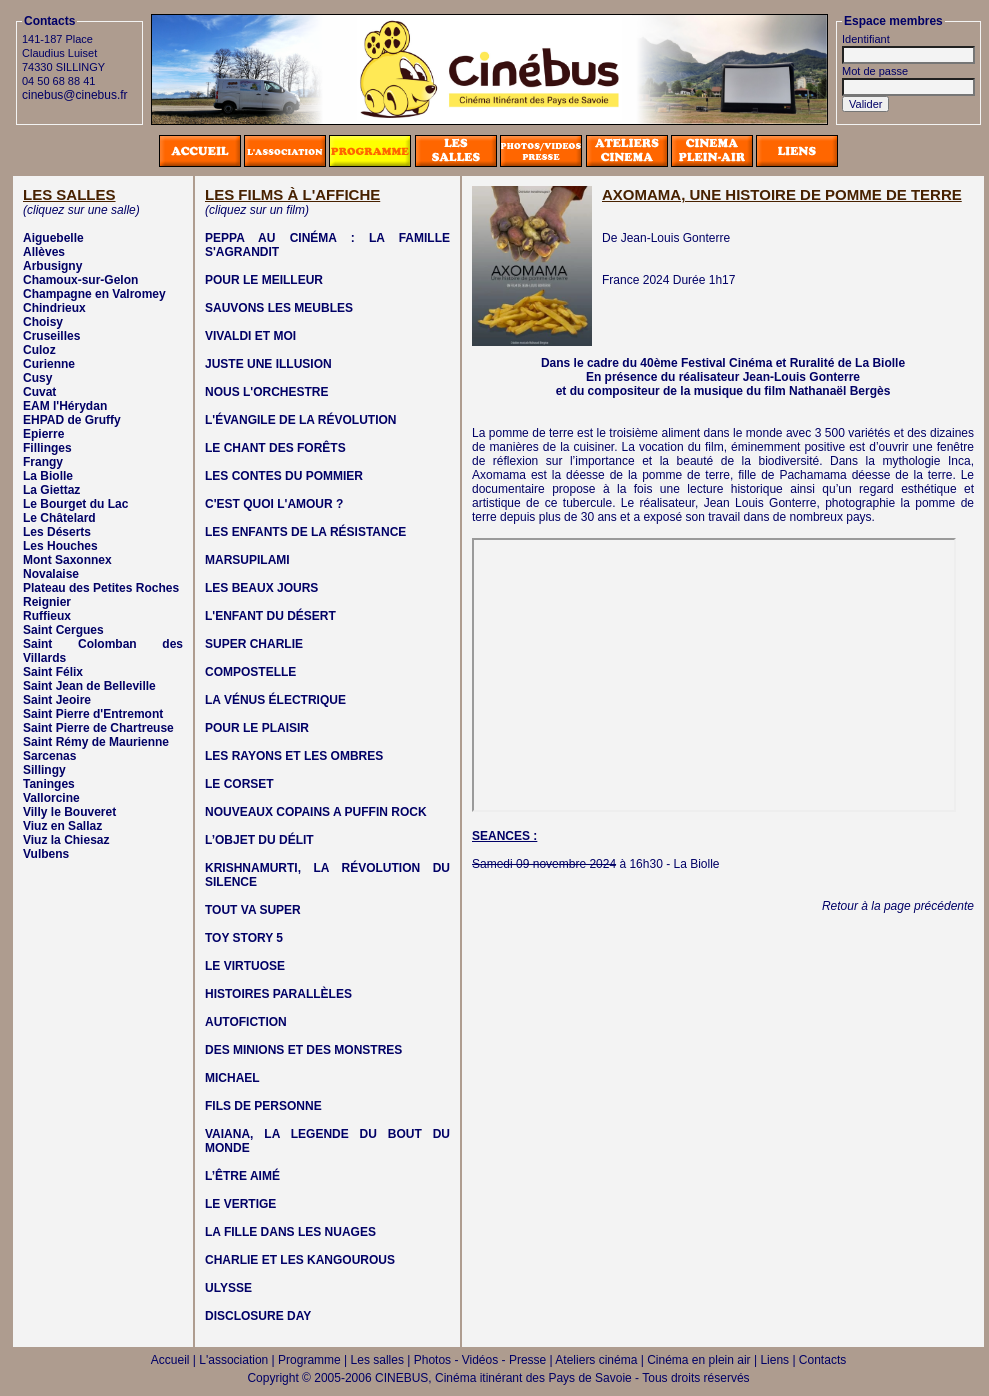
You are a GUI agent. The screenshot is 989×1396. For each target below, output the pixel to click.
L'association (233, 1360)
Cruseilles (51, 336)
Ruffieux (47, 616)
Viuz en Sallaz (62, 826)
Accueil (170, 1360)
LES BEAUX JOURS (261, 588)
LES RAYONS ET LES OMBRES (294, 756)
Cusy (37, 378)
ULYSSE (228, 1288)
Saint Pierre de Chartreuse (98, 728)
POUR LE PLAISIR (257, 728)
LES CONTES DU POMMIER (284, 476)
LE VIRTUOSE (245, 966)
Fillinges (47, 448)
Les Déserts (57, 532)
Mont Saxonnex (67, 560)
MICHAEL (232, 1078)
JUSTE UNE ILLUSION (268, 364)
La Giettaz (51, 490)
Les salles (377, 1360)
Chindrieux (54, 308)
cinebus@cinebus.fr (75, 95)
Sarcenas (49, 756)
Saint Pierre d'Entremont (93, 714)
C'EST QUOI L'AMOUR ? (274, 504)
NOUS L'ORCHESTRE (267, 392)
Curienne (49, 364)
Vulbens (46, 854)
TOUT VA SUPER (253, 910)
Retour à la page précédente (898, 906)
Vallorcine (51, 798)
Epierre (43, 434)
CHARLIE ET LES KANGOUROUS (300, 1260)
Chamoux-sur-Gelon (80, 280)
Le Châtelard (59, 518)
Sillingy (44, 770)
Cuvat (39, 392)
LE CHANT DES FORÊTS (275, 448)
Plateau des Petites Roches (101, 588)
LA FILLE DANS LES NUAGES (290, 1232)
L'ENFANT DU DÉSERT (270, 616)
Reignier (47, 602)
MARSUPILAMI (247, 560)
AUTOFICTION (246, 1022)
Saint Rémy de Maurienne (96, 742)
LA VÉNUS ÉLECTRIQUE (275, 700)
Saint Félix (53, 672)
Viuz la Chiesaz (66, 840)
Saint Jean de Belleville (89, 686)
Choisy (43, 322)
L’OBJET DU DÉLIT (259, 840)
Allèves (44, 252)
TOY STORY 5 (244, 938)
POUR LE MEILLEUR (264, 280)
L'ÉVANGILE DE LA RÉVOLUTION (301, 420)
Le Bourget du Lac (75, 504)
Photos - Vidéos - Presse (480, 1360)
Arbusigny (52, 266)
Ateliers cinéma (596, 1360)
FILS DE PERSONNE (263, 1106)
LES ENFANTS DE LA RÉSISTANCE (305, 532)
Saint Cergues (63, 630)
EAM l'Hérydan (65, 406)
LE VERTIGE (240, 1204)
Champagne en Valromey (94, 294)
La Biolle (48, 476)
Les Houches (60, 546)
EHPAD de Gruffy (72, 420)
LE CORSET (239, 784)
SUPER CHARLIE (254, 644)
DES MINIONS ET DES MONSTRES (303, 1050)
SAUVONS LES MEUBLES (279, 308)
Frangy (43, 462)
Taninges (49, 784)
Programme (309, 1360)
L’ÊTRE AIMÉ (242, 1176)
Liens (774, 1360)
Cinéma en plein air (698, 1360)
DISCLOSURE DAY (258, 1316)
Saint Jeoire (57, 700)
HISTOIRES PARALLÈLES (278, 994)
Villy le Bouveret (69, 812)
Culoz (39, 350)
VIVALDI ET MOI (250, 336)
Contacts (822, 1360)
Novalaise (51, 574)
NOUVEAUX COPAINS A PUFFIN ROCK (316, 812)
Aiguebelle (53, 238)
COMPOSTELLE (250, 672)
